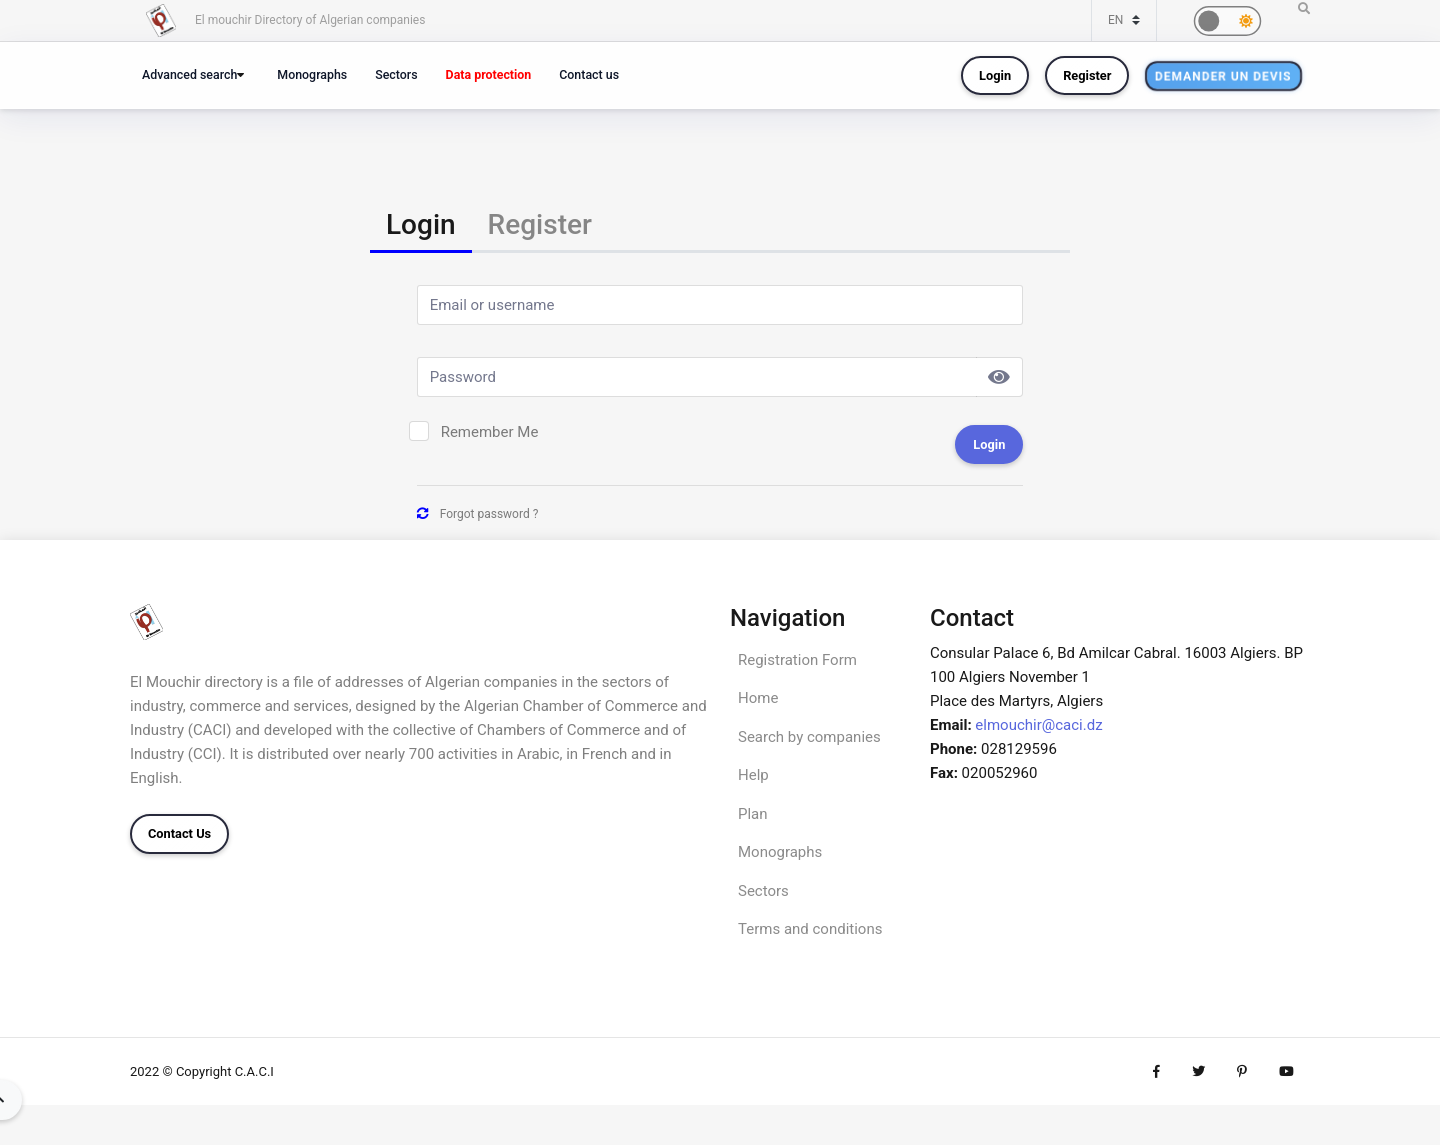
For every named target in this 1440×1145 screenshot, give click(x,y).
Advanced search (189, 74)
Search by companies (809, 737)
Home (758, 698)
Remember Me (490, 432)
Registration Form (797, 660)
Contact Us (179, 833)
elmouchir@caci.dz (1038, 725)
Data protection (489, 74)
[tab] (421, 226)
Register (1087, 75)
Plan (753, 814)
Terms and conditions (810, 929)
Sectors (396, 74)
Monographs (312, 74)
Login (995, 75)
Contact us (589, 74)
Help (753, 775)
